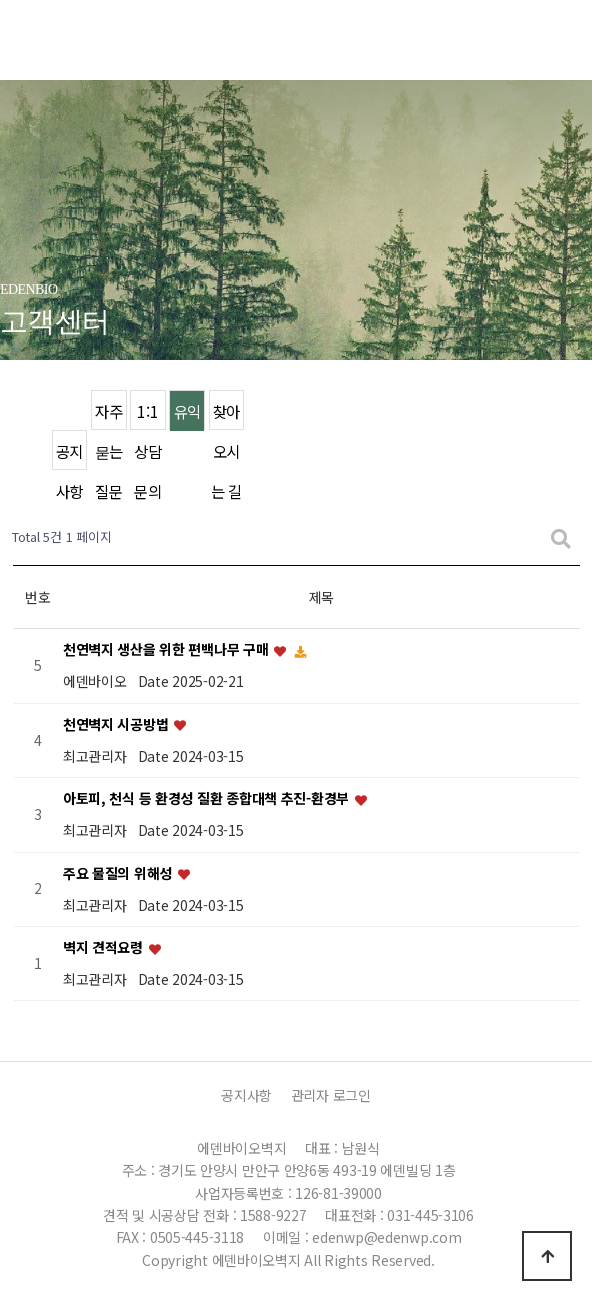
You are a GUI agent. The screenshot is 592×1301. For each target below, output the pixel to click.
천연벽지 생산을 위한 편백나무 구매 (167, 650)
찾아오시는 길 (226, 415)
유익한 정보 (187, 415)
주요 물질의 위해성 (119, 873)
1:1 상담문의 (147, 415)
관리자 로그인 (331, 1095)
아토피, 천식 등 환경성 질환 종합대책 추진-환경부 (208, 799)
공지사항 (69, 455)
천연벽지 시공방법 (117, 724)
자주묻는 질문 (109, 415)
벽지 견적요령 (105, 947)
